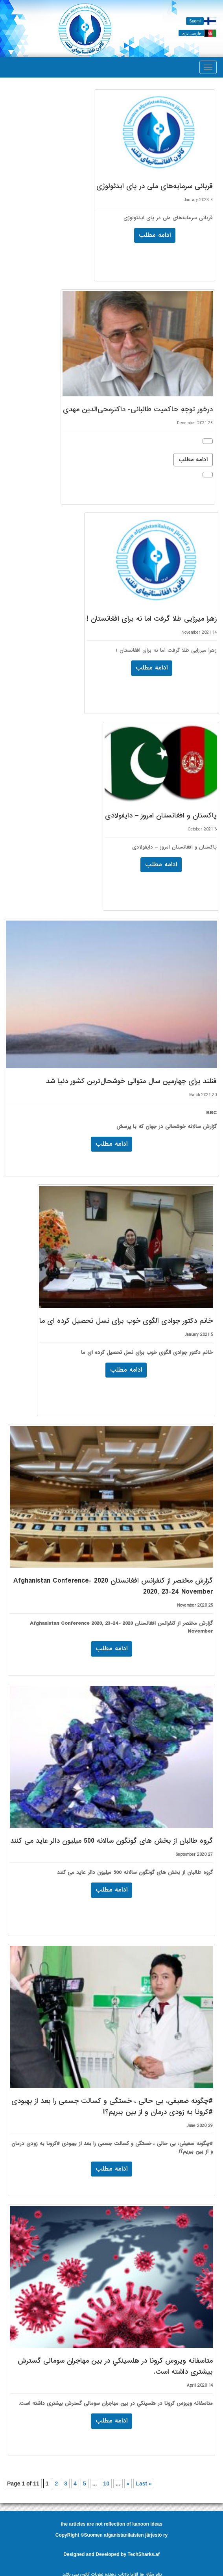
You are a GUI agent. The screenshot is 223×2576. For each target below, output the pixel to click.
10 (106, 2483)
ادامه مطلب (193, 459)
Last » (143, 2483)
